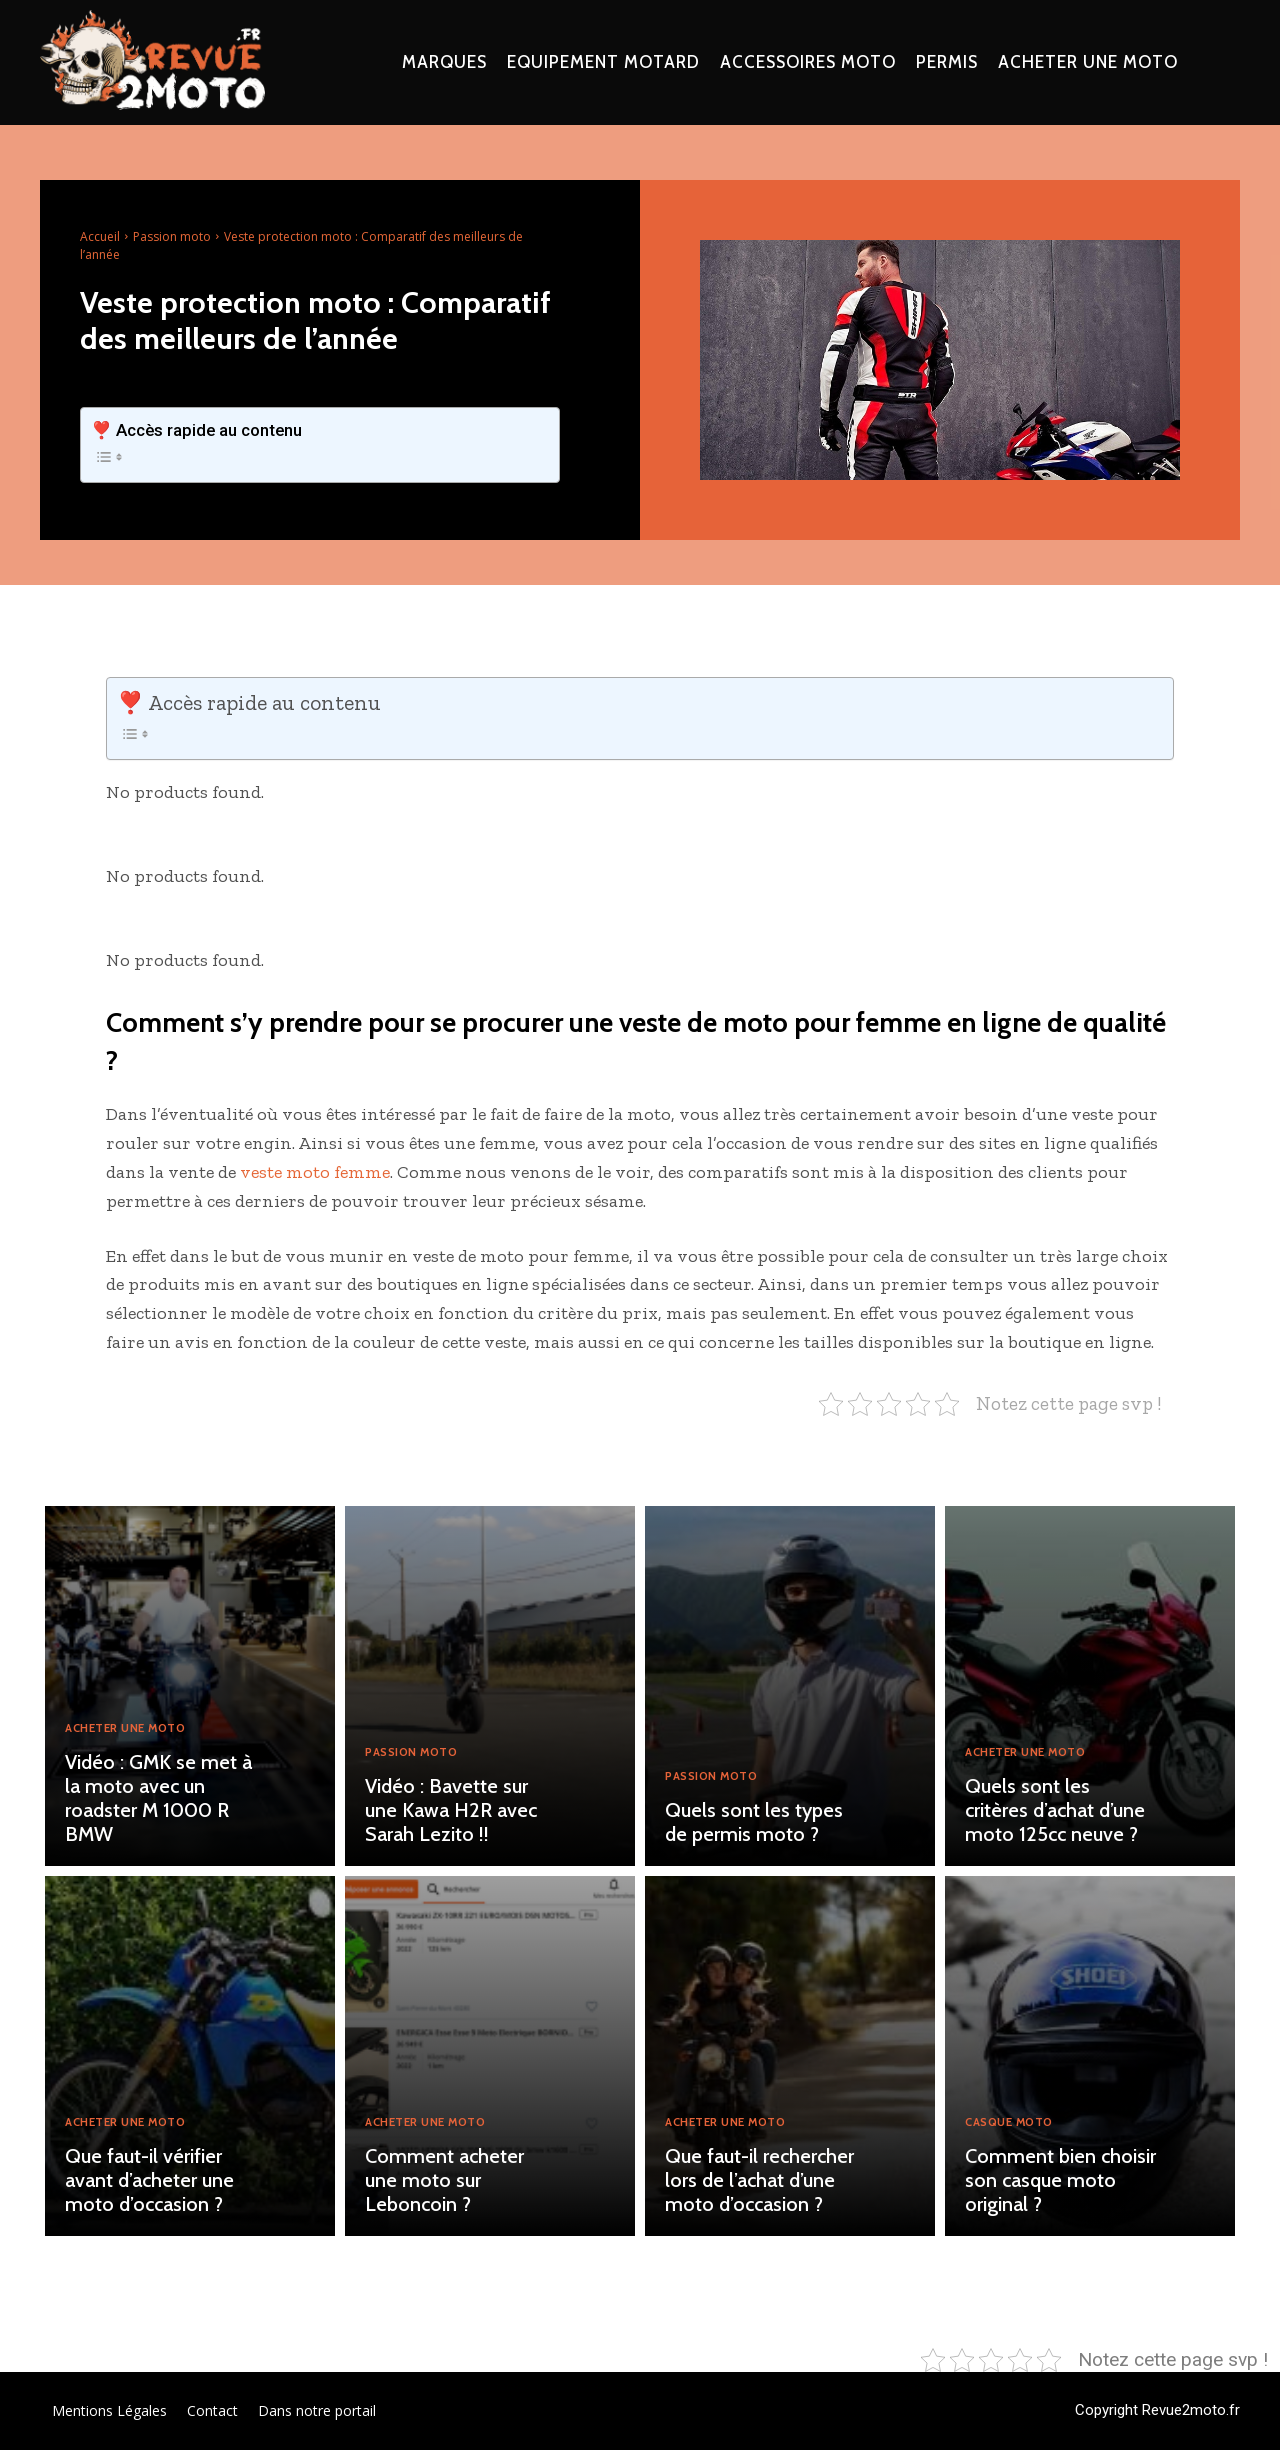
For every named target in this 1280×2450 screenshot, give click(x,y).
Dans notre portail (317, 2410)
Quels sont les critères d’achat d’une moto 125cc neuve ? (1055, 1810)
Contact (212, 2410)
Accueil (100, 236)
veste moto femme (315, 1172)
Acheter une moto (136, 1728)
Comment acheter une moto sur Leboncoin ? (444, 2180)
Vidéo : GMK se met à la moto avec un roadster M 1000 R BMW (158, 1798)
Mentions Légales (109, 2410)
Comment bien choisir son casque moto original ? (1060, 2180)
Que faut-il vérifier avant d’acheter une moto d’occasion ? (149, 2180)
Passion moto (172, 236)
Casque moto (1017, 2122)
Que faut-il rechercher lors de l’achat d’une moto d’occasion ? (759, 2180)
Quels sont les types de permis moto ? (754, 1822)
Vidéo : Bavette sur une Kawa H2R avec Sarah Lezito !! (451, 1810)
